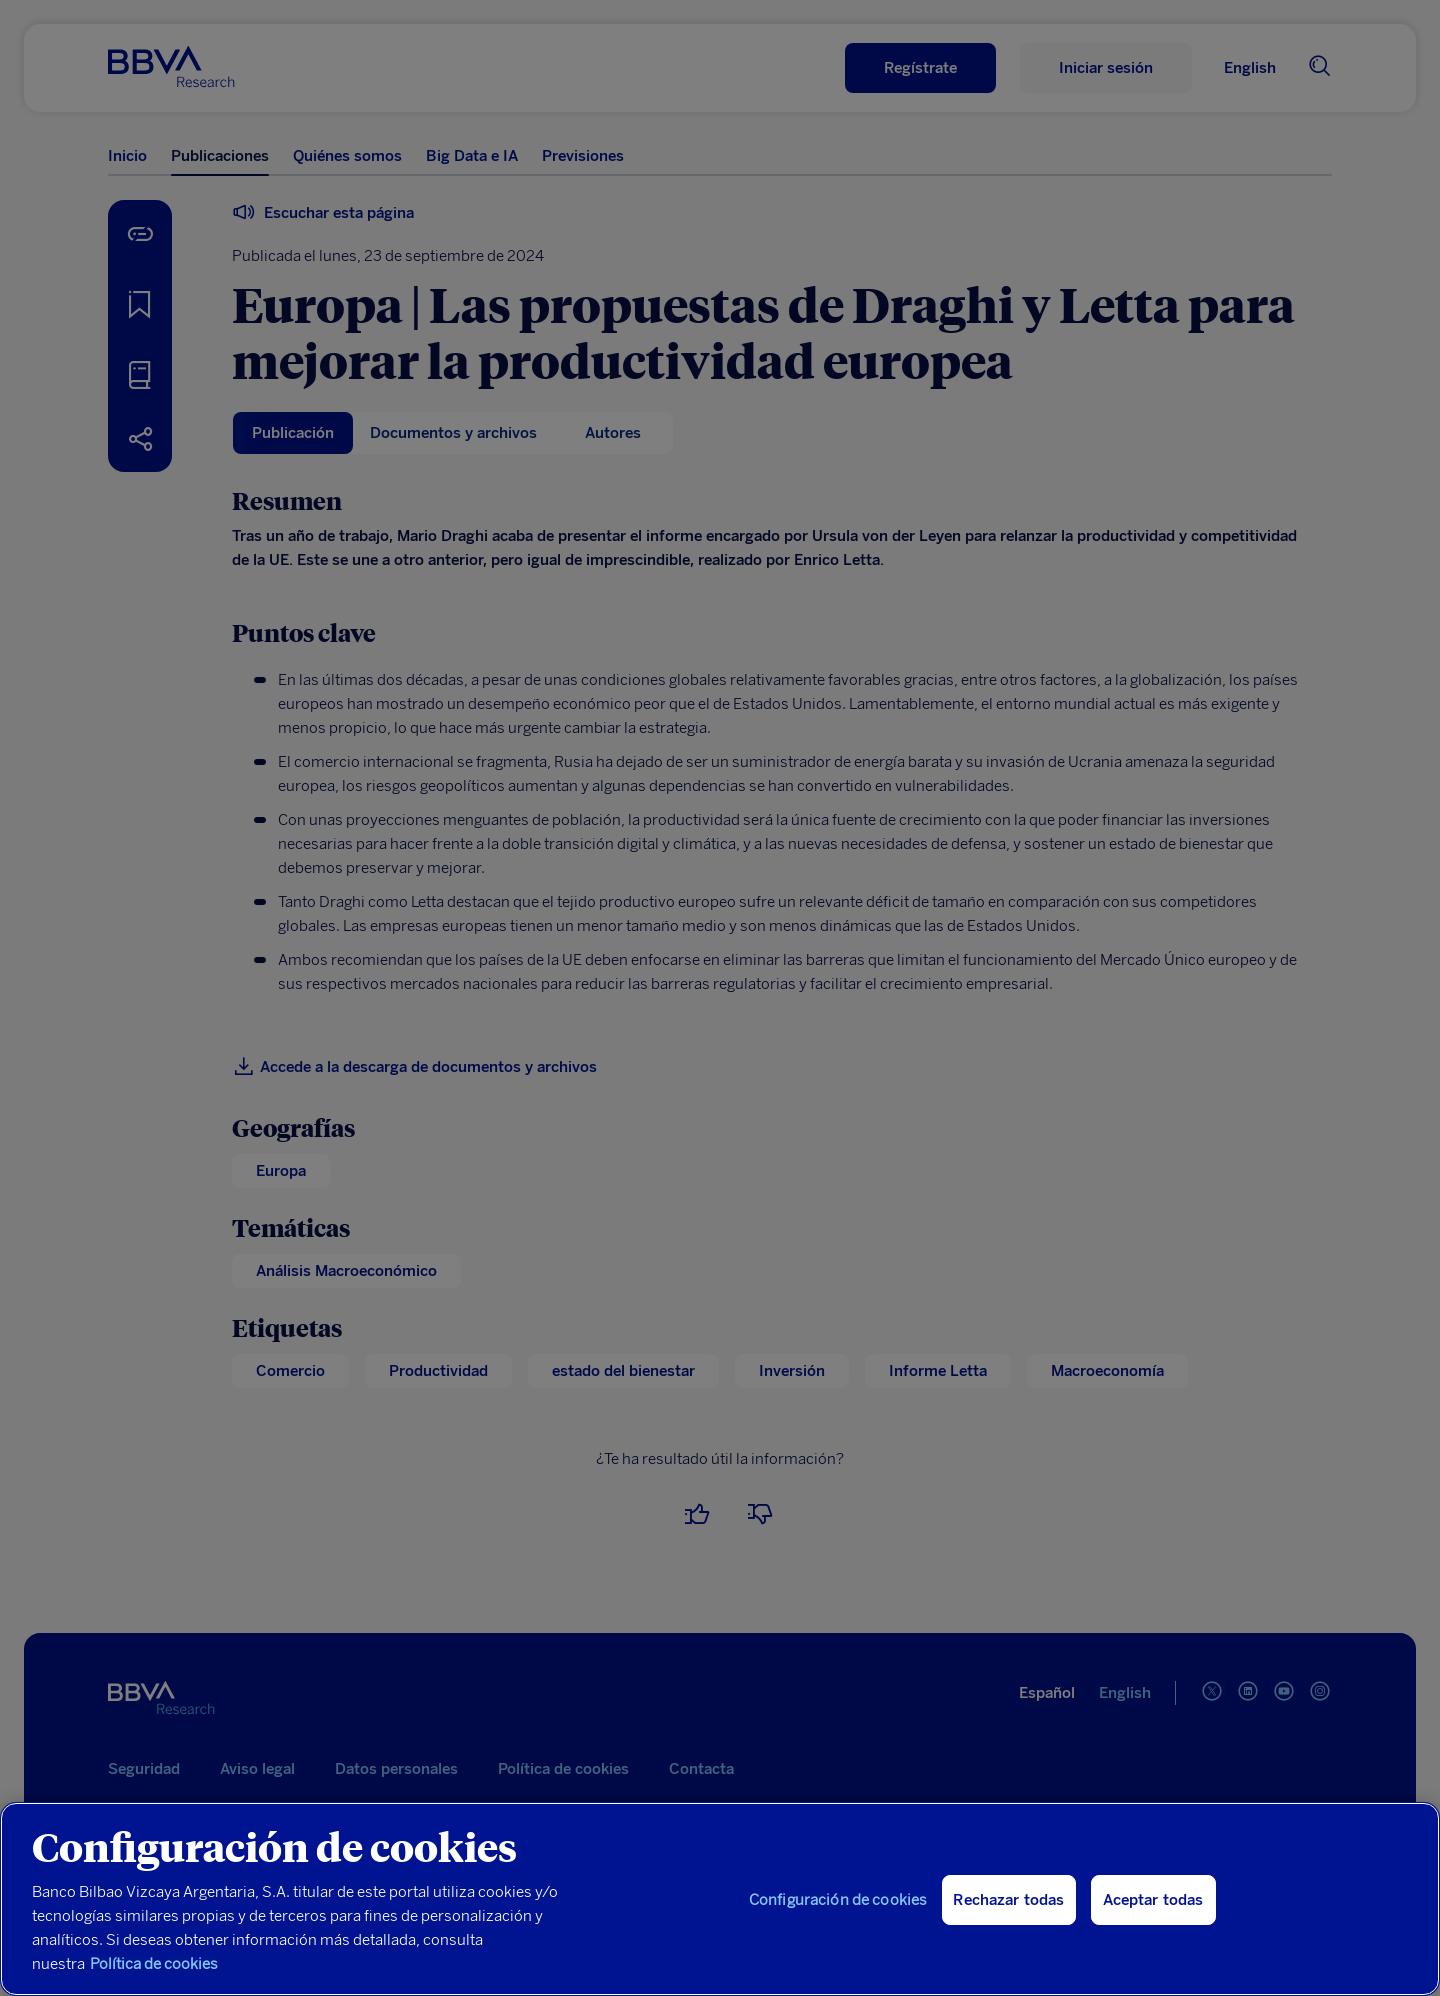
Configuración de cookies (838, 1900)
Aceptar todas (1153, 1900)
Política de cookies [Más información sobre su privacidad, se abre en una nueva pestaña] (154, 1964)
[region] (720, 1899)
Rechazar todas (1008, 1900)
